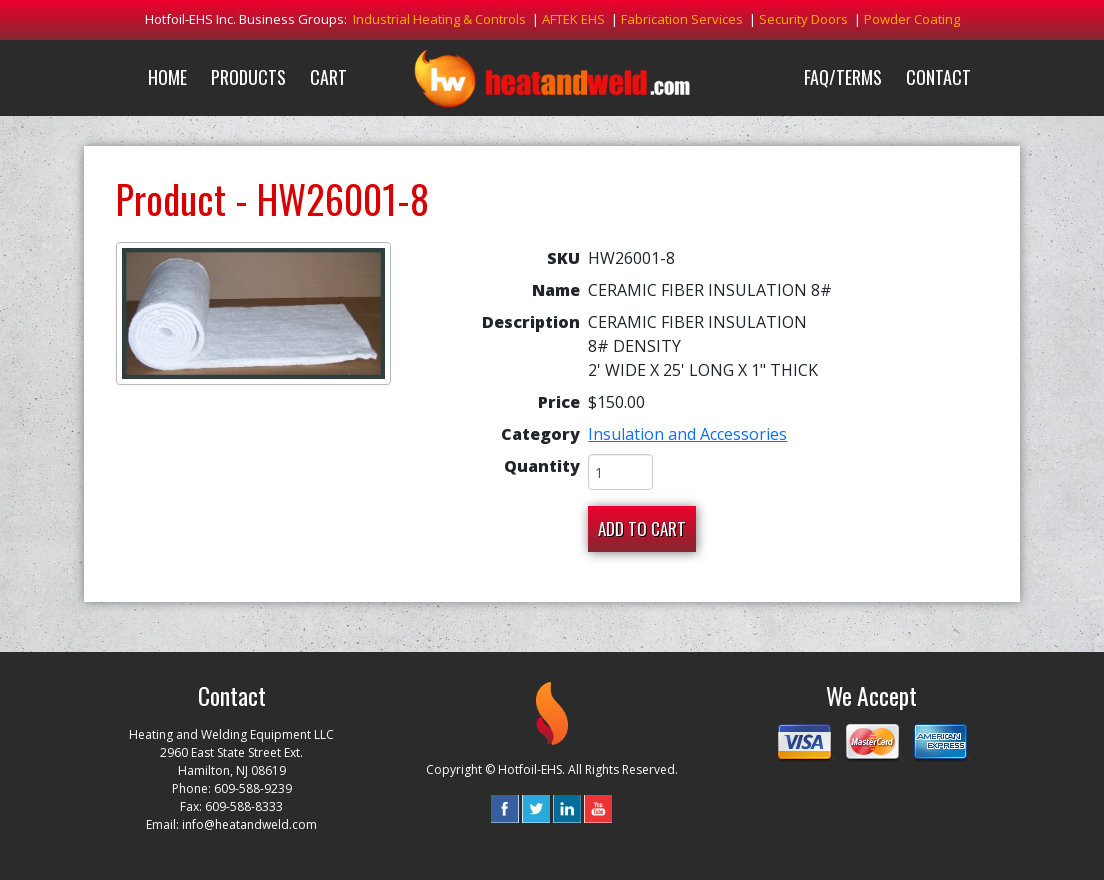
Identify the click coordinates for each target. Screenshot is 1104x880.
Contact (938, 77)
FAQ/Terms (843, 77)
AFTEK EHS (573, 19)
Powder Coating (912, 19)
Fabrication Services (682, 19)
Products (248, 77)
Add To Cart (642, 528)
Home (167, 77)
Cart (328, 77)
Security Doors (803, 19)
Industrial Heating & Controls (439, 19)
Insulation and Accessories (687, 434)
